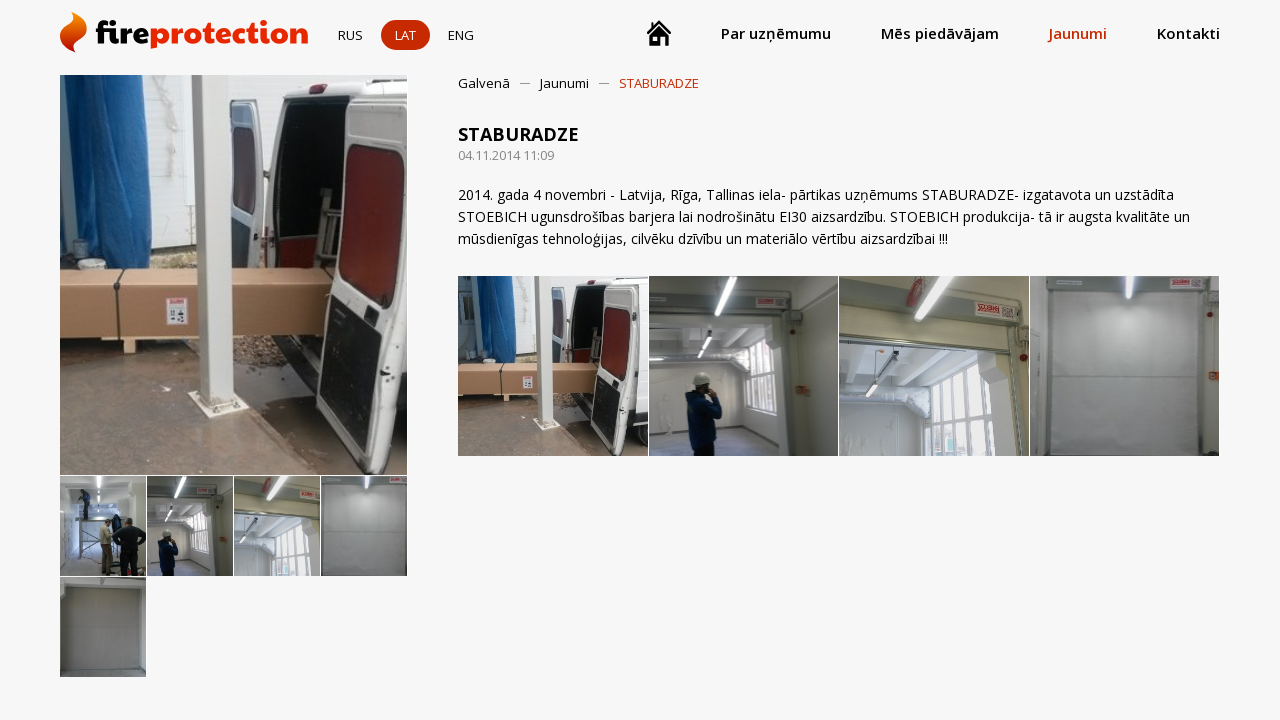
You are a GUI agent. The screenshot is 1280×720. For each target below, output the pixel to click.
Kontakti (1188, 33)
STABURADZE (659, 83)
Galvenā (484, 83)
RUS (350, 35)
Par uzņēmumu (776, 33)
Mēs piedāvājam (940, 33)
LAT (405, 35)
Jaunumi (1078, 33)
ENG (461, 35)
